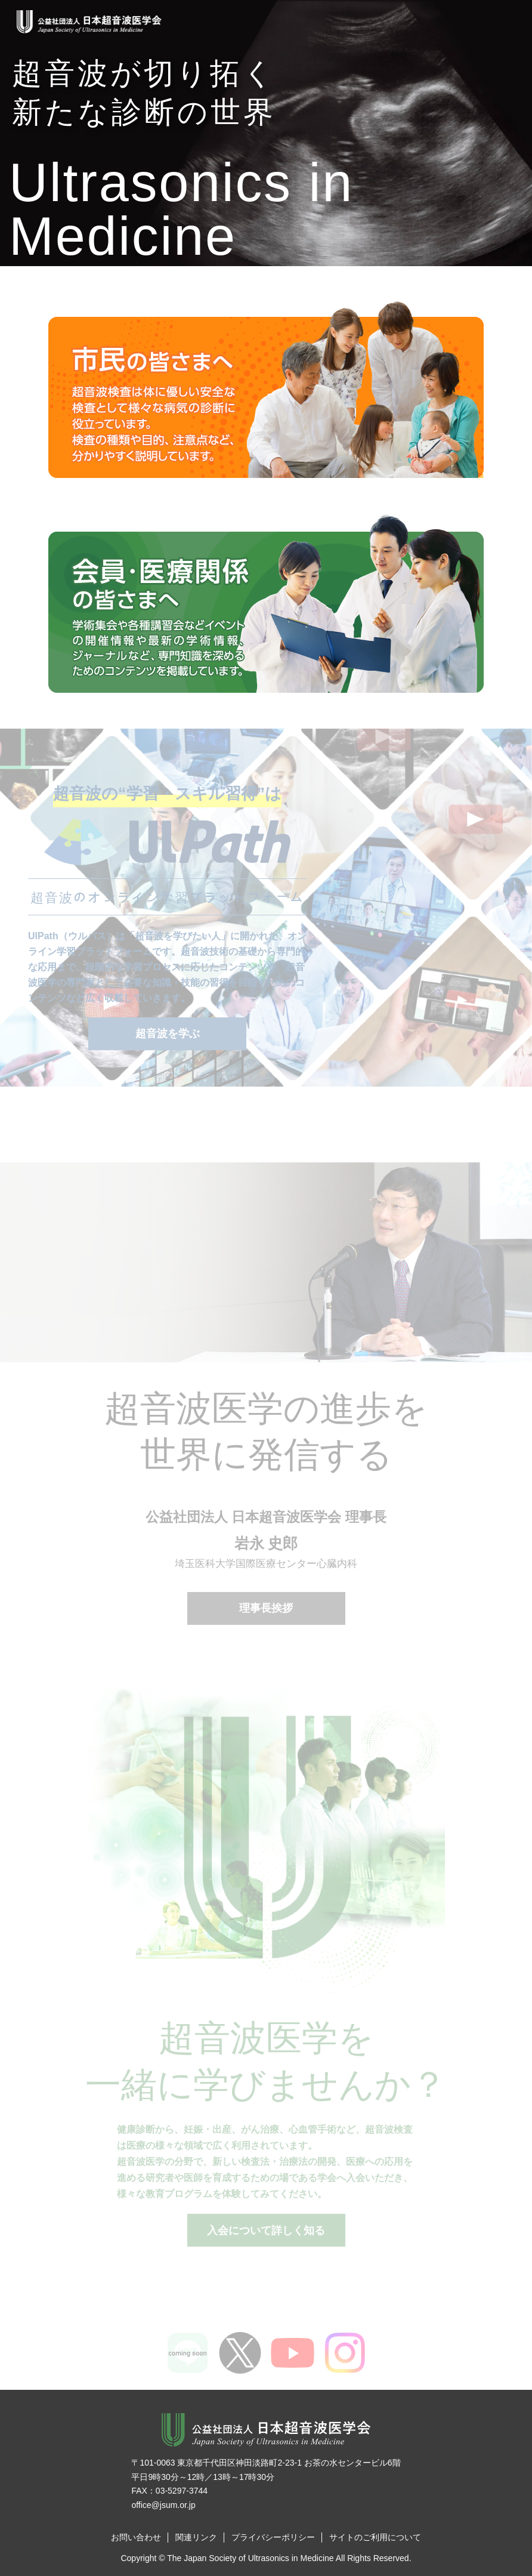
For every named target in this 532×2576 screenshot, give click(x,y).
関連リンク (196, 2537)
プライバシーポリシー (273, 2537)
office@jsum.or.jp (163, 2505)
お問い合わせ (136, 2537)
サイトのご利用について (375, 2537)
